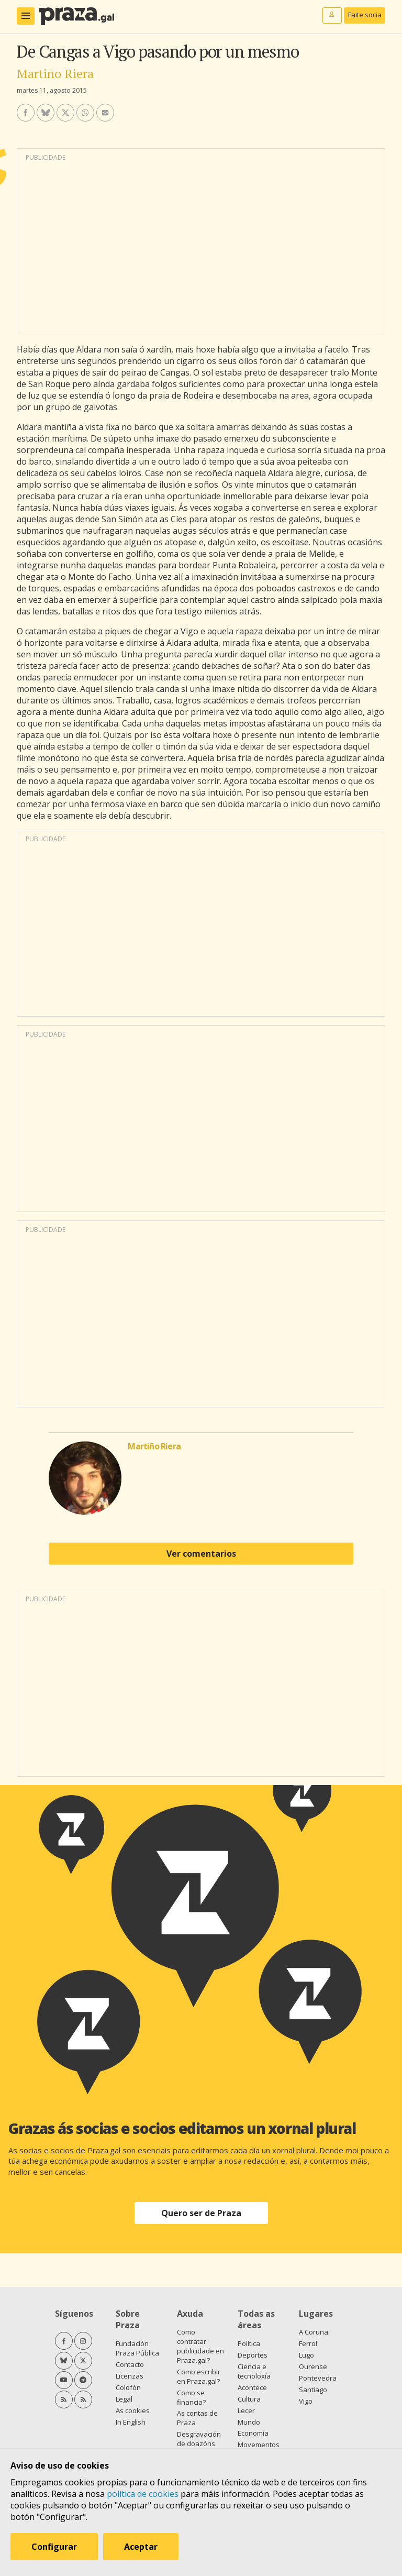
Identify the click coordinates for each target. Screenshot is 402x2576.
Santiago (313, 2389)
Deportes (252, 2355)
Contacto (130, 2364)
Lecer (246, 2410)
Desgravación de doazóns (199, 2438)
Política (249, 2343)
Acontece (252, 2387)
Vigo (305, 2401)
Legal (124, 2399)
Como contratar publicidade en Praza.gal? (200, 2346)
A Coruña (313, 2332)
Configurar (54, 2546)
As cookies (133, 2410)
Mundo (249, 2422)
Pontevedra (318, 2378)
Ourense (313, 2366)
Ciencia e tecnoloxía (254, 2371)
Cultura (249, 2399)
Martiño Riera (55, 73)
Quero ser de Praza (201, 2213)
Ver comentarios (201, 1553)
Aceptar (141, 2546)
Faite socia (365, 14)
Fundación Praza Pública (137, 2348)
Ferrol (308, 2343)
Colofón (128, 2387)
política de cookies (142, 2494)
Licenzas (129, 2376)
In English (131, 2422)
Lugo (306, 2355)
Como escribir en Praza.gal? (198, 2376)
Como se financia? (191, 2397)
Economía (253, 2433)
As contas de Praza (197, 2417)
